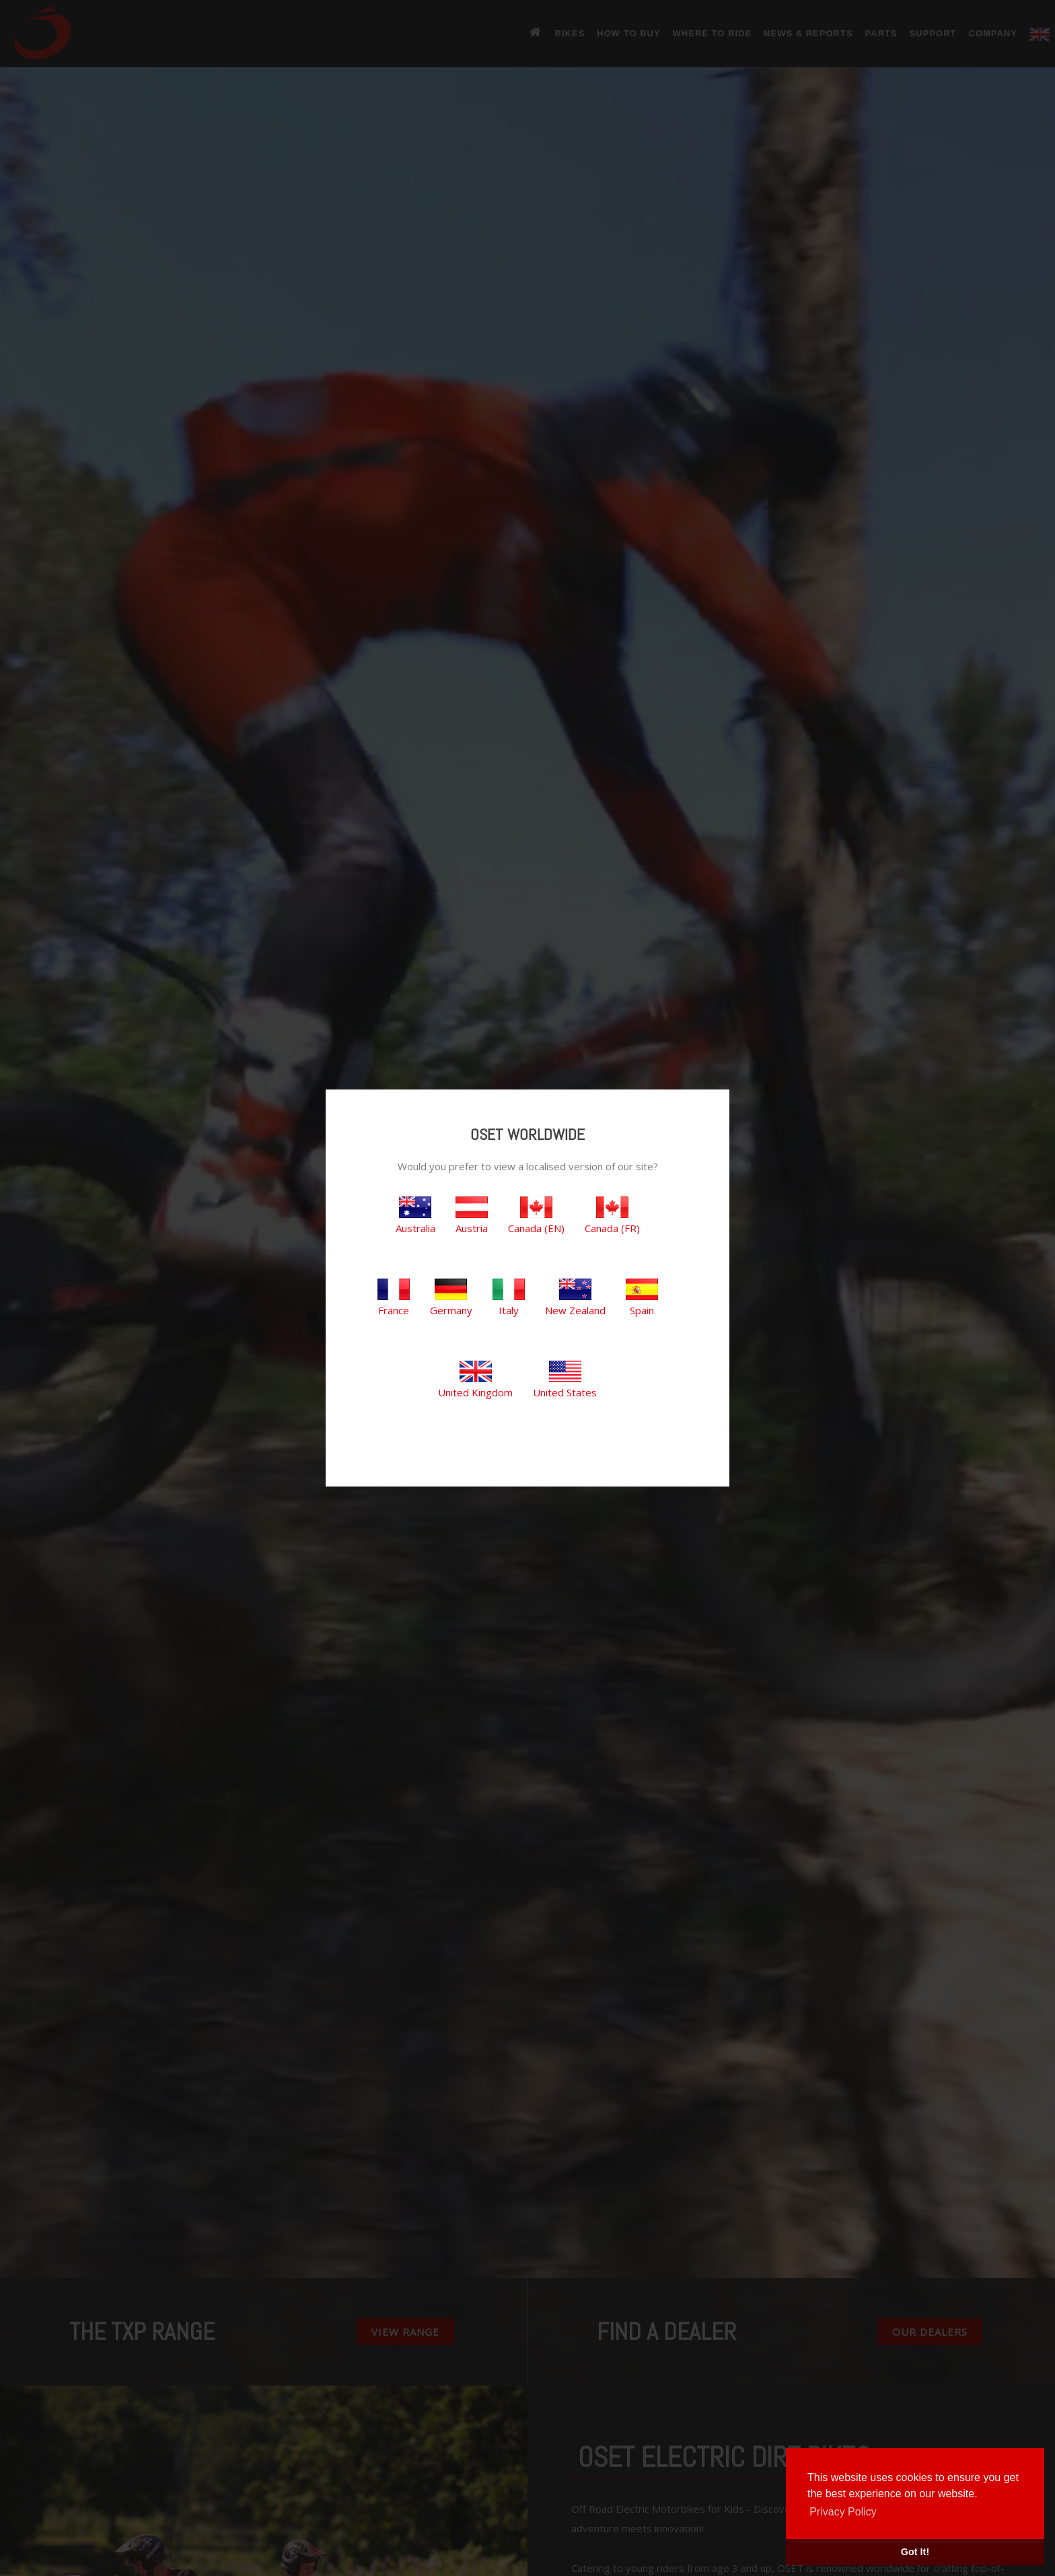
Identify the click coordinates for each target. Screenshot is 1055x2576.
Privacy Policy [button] (843, 2511)
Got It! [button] (915, 2551)
